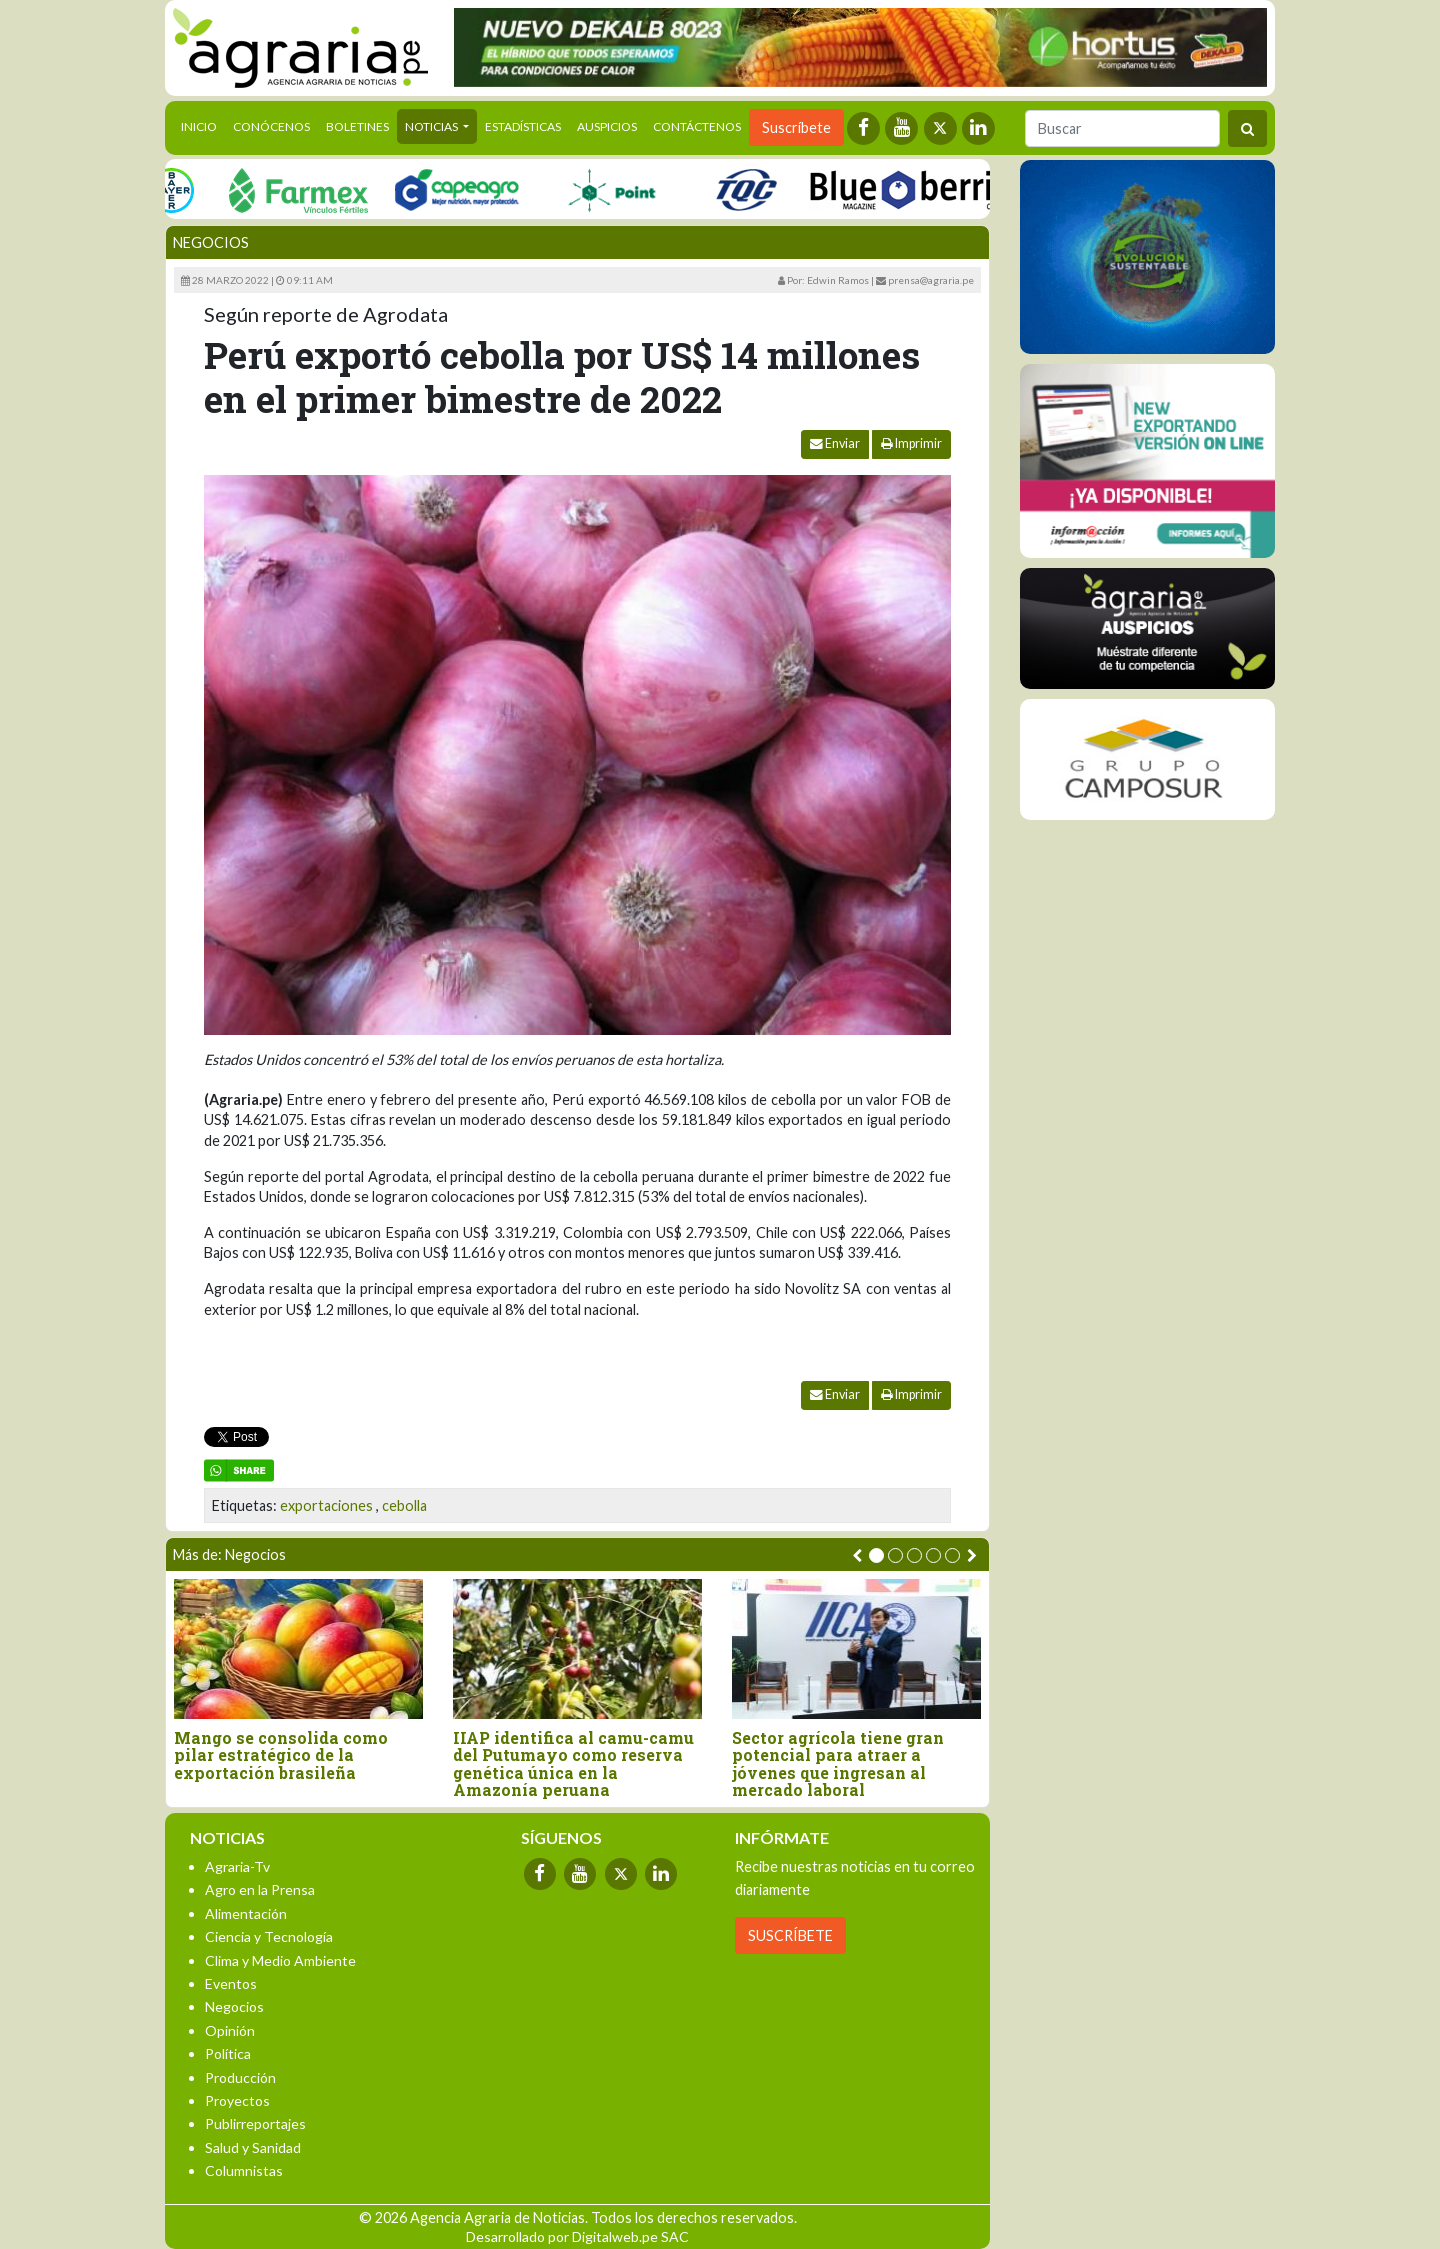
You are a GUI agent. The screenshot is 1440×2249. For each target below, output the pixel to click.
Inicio (203, 125)
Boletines (357, 126)
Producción (240, 2077)
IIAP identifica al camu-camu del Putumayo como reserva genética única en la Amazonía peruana (573, 1764)
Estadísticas (523, 126)
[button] (876, 1555)
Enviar (835, 443)
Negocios (211, 242)
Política (228, 2053)
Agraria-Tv (237, 1866)
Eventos (231, 1983)
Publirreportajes (255, 2123)
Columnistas (244, 2170)
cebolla (404, 1505)
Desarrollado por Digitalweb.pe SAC (577, 2236)
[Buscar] (1122, 128)
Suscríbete (796, 127)
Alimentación (246, 1913)
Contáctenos (697, 126)
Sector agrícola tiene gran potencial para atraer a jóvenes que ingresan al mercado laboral (838, 1764)
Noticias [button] (432, 126)
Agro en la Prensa (260, 1889)
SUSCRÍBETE (790, 1935)
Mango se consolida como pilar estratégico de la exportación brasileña (281, 1755)
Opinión (230, 2030)
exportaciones (326, 1505)
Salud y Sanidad (253, 2147)
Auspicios (607, 126)
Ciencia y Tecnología (269, 1936)
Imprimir (911, 443)
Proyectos (237, 2100)
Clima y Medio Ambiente (280, 1960)
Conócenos (271, 126)
